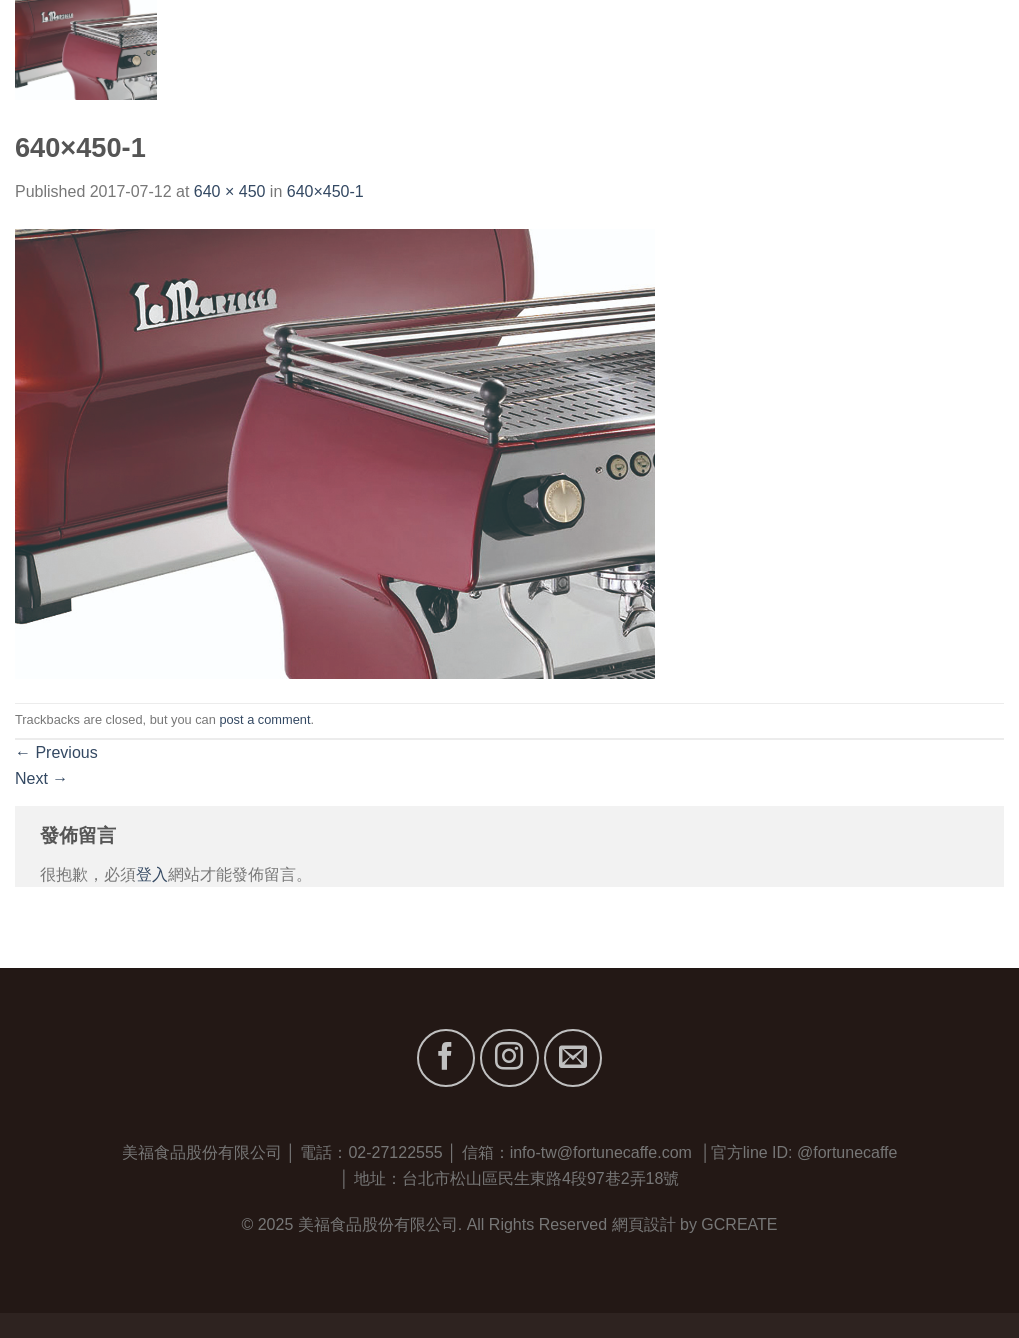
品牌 (740, 49)
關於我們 (657, 49)
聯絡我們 (971, 49)
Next (41, 778)
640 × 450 (230, 191)
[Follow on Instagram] (509, 1058)
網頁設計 (644, 1224)
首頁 (583, 49)
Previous (56, 752)
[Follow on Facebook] (446, 1058)
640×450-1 (325, 191)
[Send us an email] (573, 1058)
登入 (152, 874)
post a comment (264, 719)
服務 (805, 49)
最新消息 (879, 49)
